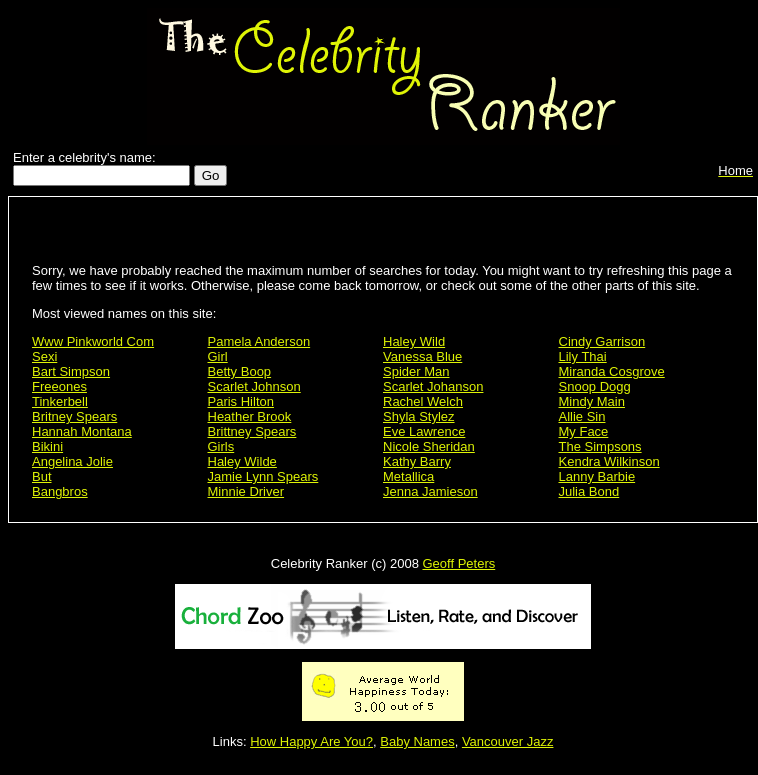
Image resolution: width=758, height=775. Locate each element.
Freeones (59, 386)
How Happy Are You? (311, 741)
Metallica (408, 476)
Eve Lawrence (424, 431)
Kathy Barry (417, 461)
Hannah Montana (82, 431)
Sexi (44, 356)
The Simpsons (600, 446)
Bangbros (60, 491)
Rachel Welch (423, 401)
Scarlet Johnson (254, 386)
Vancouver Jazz (508, 741)
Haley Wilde (242, 461)
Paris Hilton (241, 401)
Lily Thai (583, 356)
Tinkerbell (60, 401)
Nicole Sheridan (429, 446)
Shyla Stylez (419, 416)
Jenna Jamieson (430, 491)
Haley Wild (414, 341)
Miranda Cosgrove (612, 371)
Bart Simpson (71, 371)
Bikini (47, 446)
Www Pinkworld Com (93, 341)
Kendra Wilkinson (609, 461)
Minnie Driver (246, 491)
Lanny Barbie (597, 476)
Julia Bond (589, 491)
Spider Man (416, 371)
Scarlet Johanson (433, 386)
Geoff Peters (458, 563)
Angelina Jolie (72, 461)
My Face (584, 431)
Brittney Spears (252, 431)
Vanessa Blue (422, 356)
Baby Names (417, 741)
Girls (221, 446)
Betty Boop (240, 371)
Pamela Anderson (259, 341)
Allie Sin (582, 416)
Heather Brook (250, 416)
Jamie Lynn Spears (263, 476)
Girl (218, 356)
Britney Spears (74, 416)
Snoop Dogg (595, 386)
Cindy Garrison (602, 341)
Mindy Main (592, 401)
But (42, 476)
